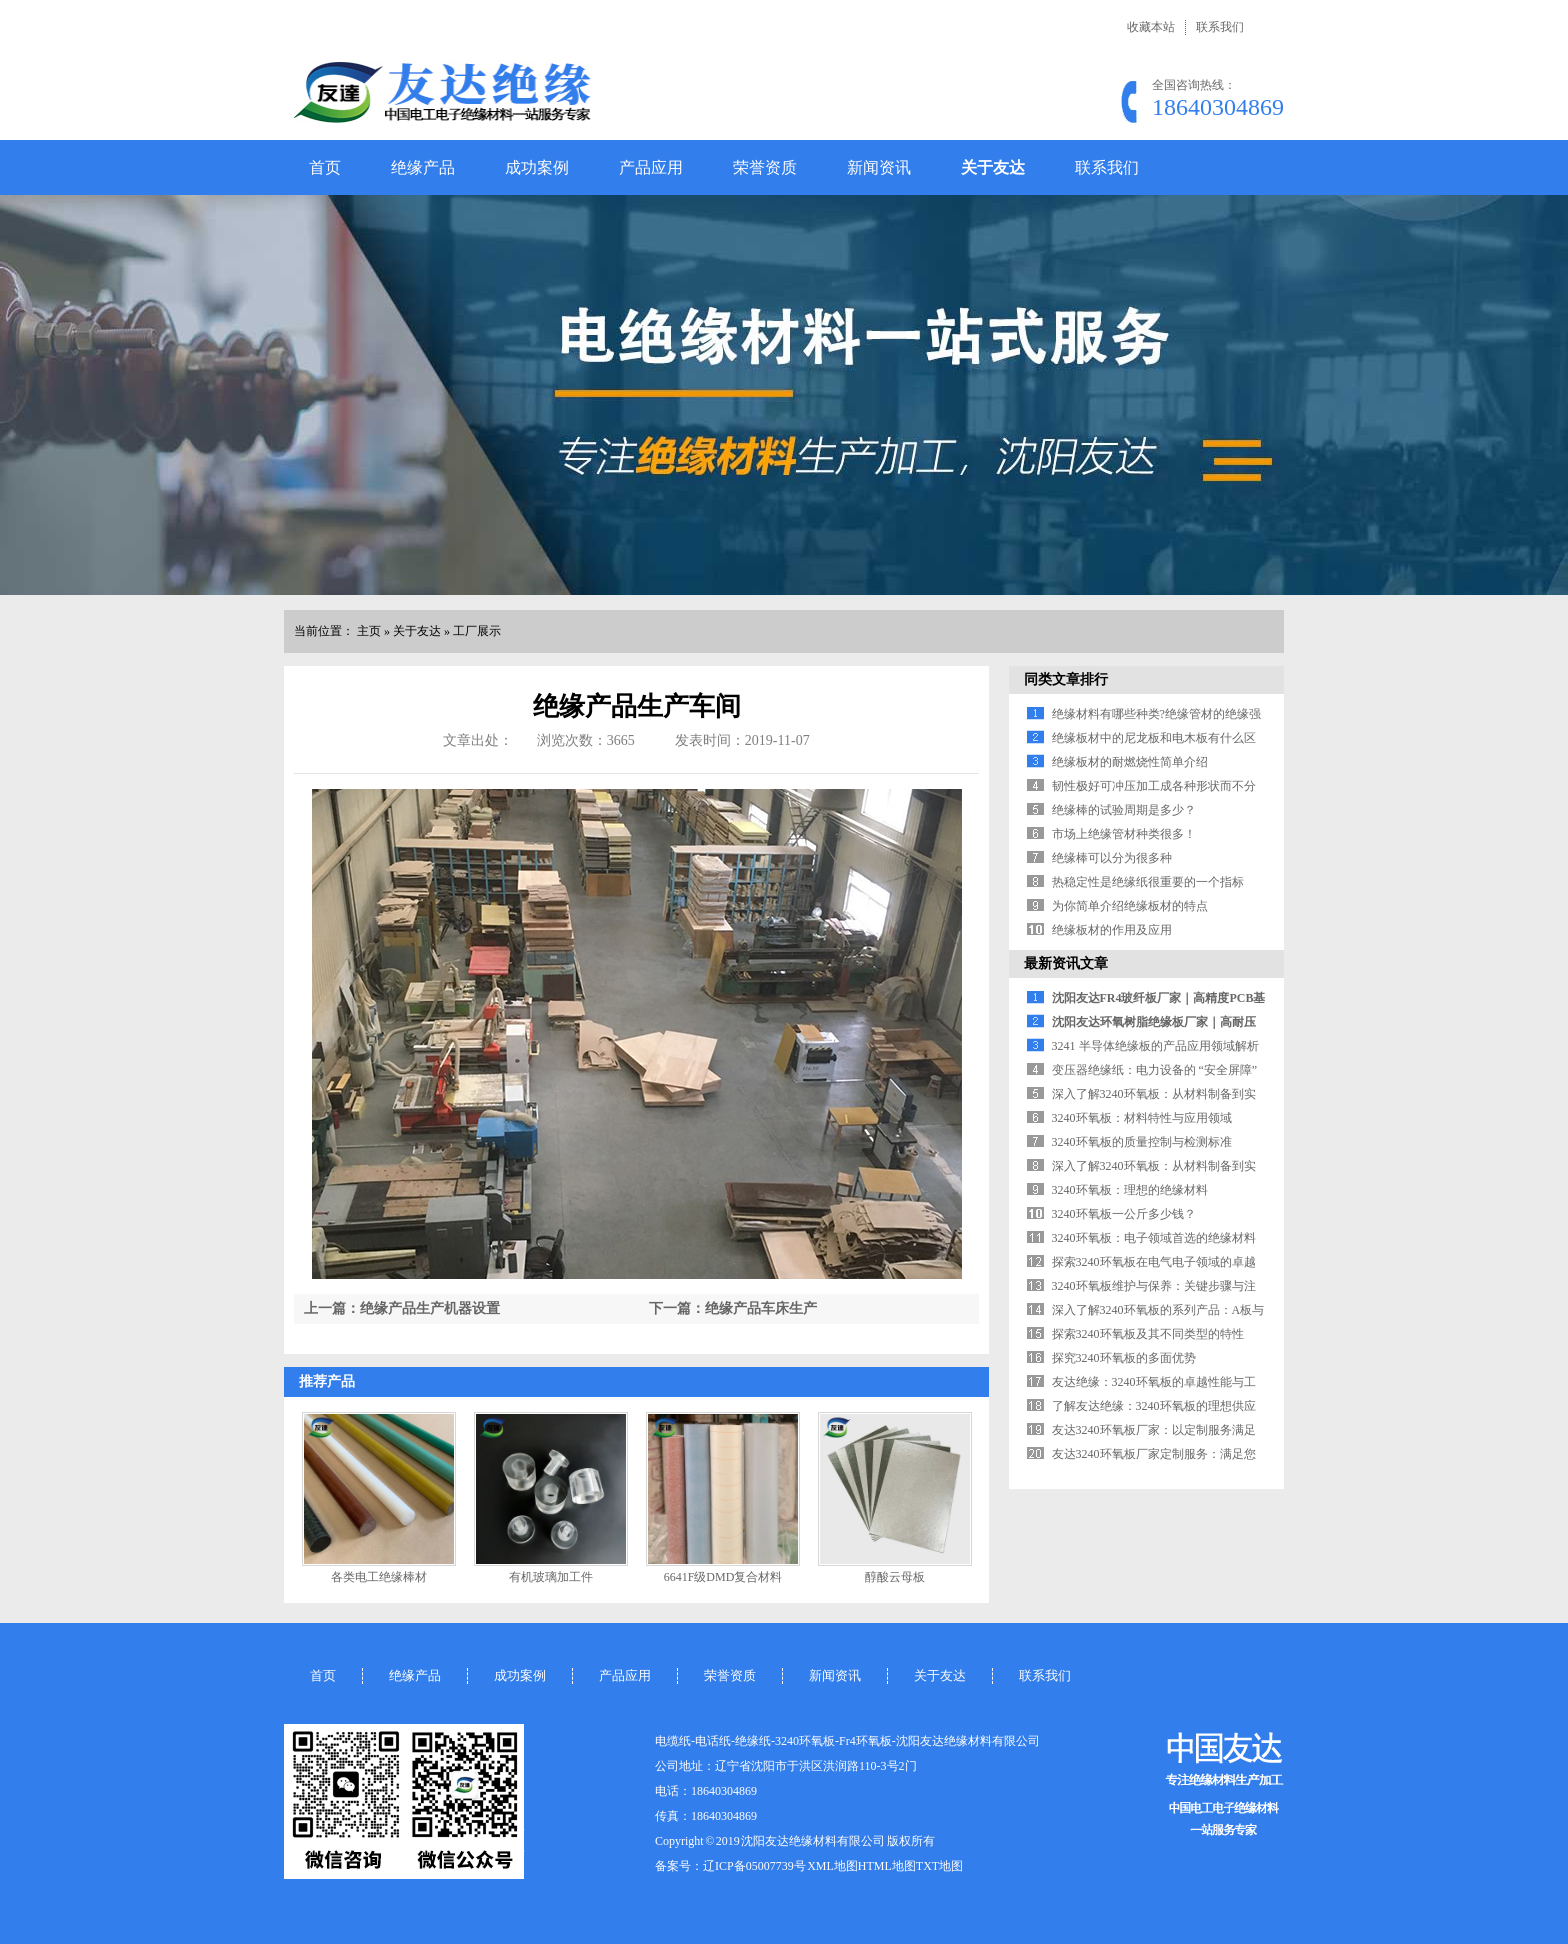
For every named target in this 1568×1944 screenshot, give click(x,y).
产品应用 (651, 167)
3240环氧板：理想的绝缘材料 (1130, 1190)
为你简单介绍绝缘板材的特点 (1130, 906)
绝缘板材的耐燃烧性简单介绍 (1130, 762)
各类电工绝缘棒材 (379, 1577)
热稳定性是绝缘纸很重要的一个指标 (1148, 882)
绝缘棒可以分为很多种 (1112, 858)
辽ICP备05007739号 (754, 1866)
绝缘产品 (423, 167)
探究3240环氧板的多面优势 (1124, 1358)
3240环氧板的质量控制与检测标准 (1142, 1142)
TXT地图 (939, 1866)
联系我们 (1220, 27)
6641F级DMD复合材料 (723, 1577)
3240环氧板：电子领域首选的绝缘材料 (1154, 1238)
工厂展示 (477, 631)
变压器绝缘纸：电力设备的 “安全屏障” (1155, 1070)
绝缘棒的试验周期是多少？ (1124, 810)
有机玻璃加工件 (551, 1577)
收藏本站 (1151, 27)
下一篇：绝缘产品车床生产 (733, 1308)
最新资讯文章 (1066, 963)
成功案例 (537, 167)
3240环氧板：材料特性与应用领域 (1142, 1118)
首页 (325, 167)
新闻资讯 (879, 167)
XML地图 (832, 1866)
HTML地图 (887, 1866)
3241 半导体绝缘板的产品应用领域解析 (1155, 1046)
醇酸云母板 (895, 1577)
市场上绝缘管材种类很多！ (1124, 834)
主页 (369, 631)
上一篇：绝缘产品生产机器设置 (402, 1308)
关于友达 (993, 167)
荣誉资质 (765, 167)
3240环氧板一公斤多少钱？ (1124, 1214)
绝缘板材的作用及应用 (1112, 930)
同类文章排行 (1066, 679)
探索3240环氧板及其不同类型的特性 (1148, 1334)
